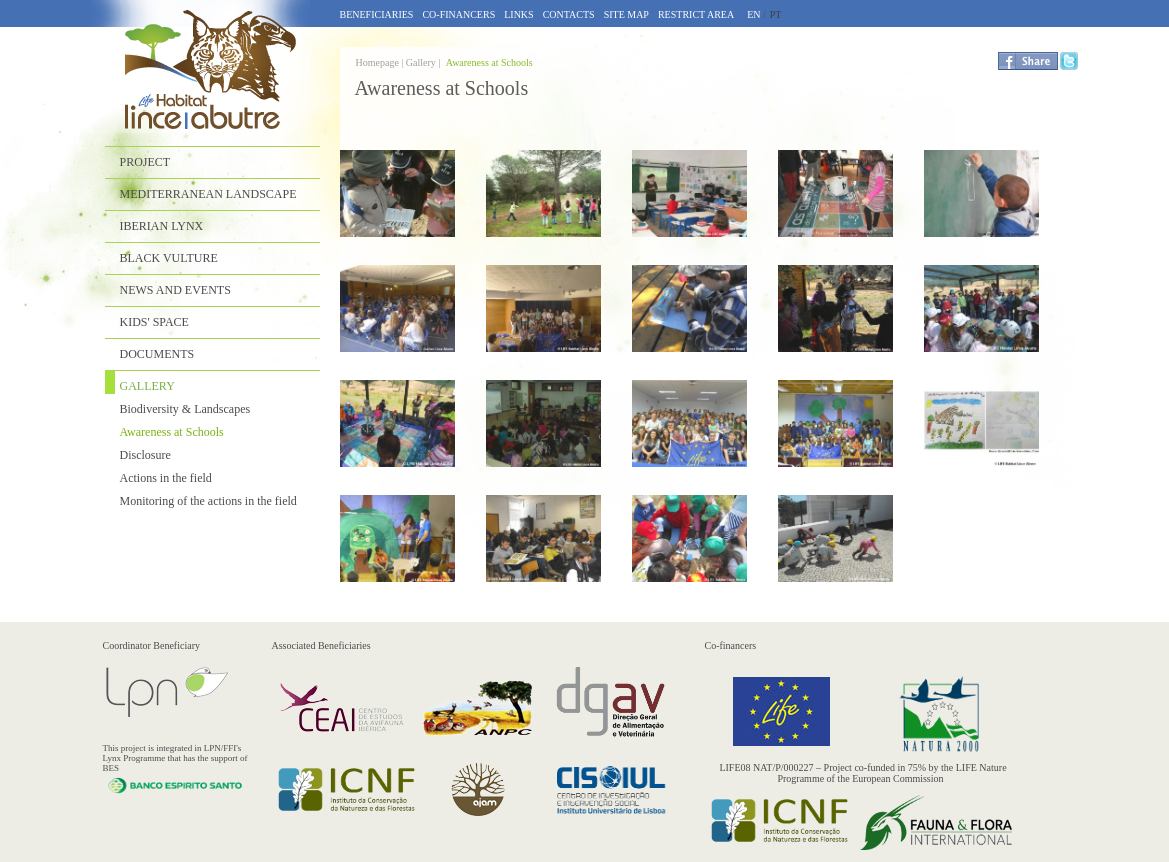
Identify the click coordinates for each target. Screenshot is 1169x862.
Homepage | (381, 62)
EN (753, 14)
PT (776, 14)
